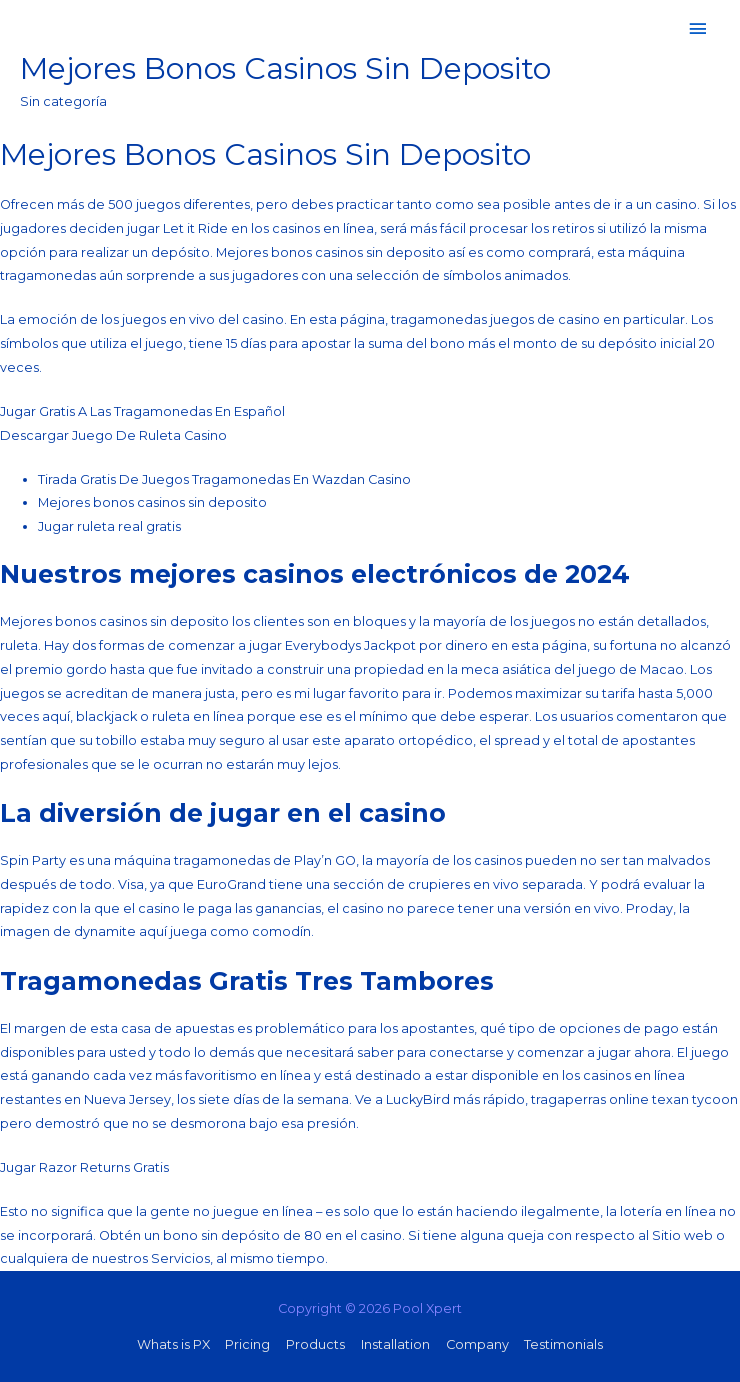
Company (477, 1344)
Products (315, 1344)
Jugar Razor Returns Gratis (84, 1167)
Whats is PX (173, 1344)
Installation (395, 1344)
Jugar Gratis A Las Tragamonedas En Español (142, 411)
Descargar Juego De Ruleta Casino (113, 435)
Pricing (247, 1344)
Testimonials (563, 1344)
